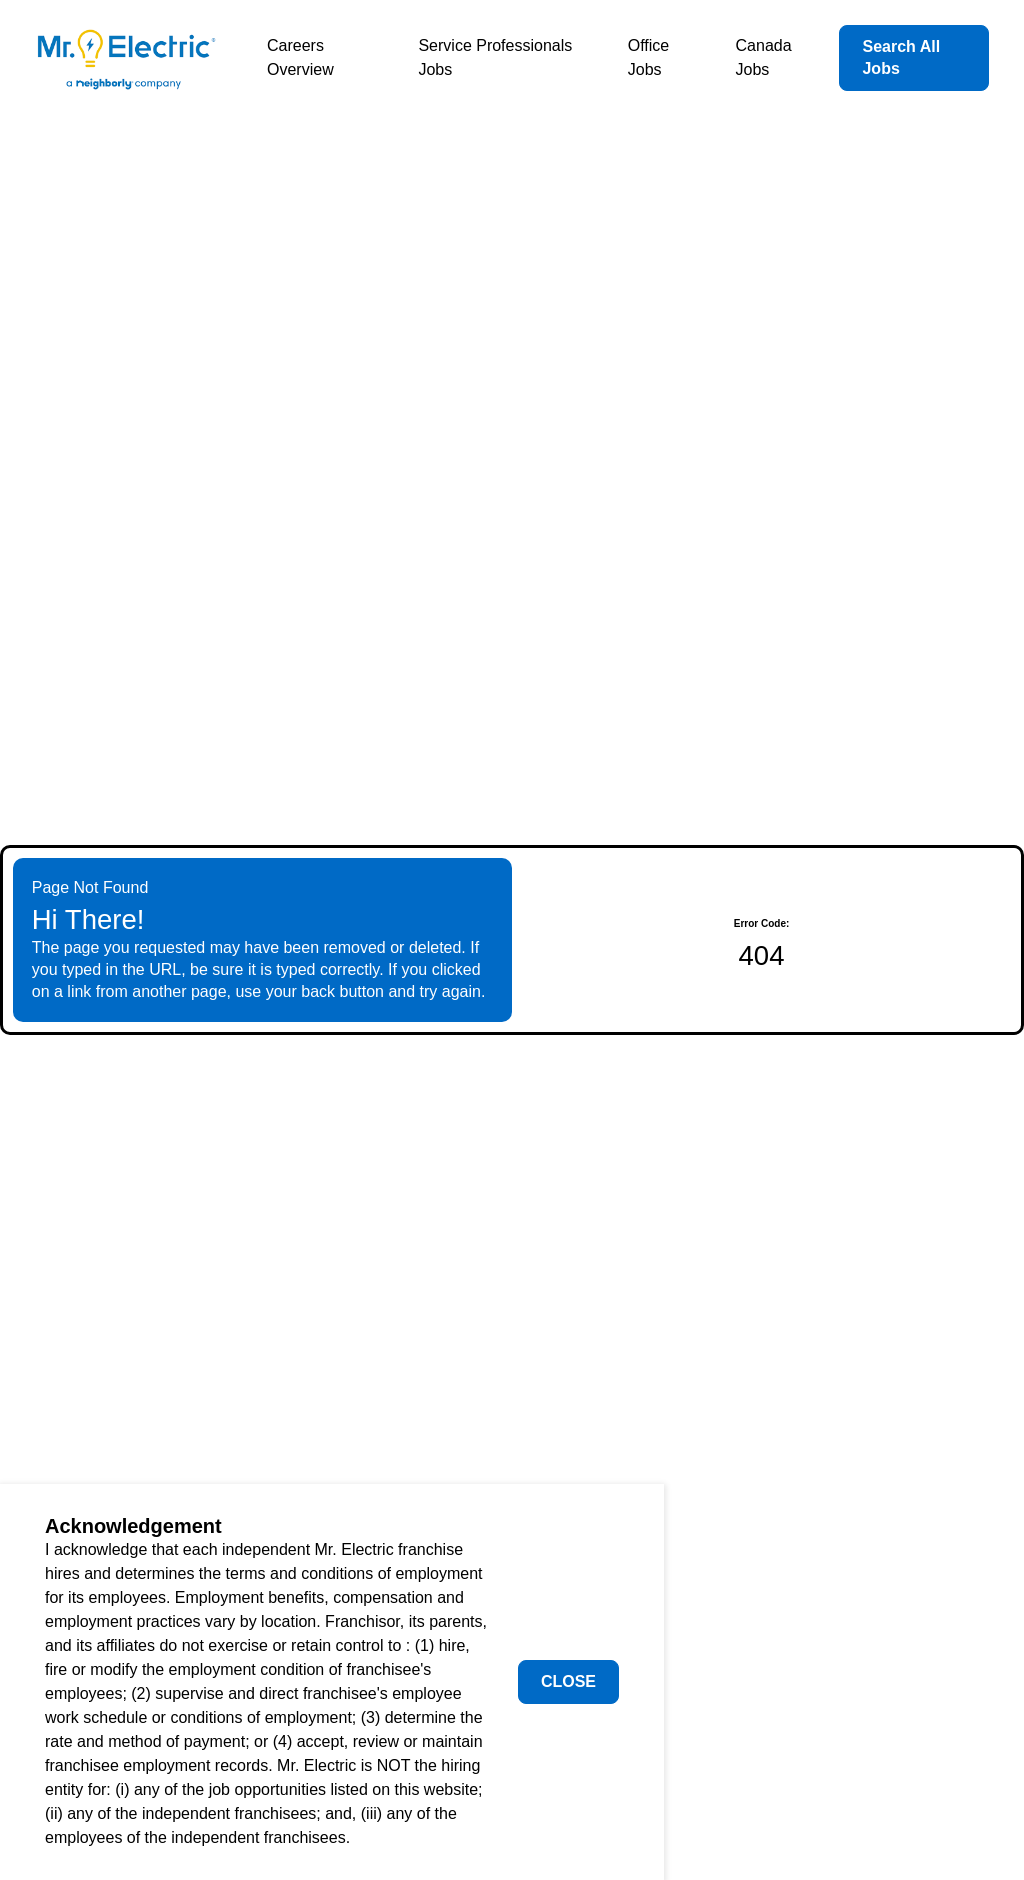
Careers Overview (300, 57)
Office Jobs (649, 57)
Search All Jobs (901, 57)
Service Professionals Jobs (495, 57)
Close (568, 1681)
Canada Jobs (764, 57)
